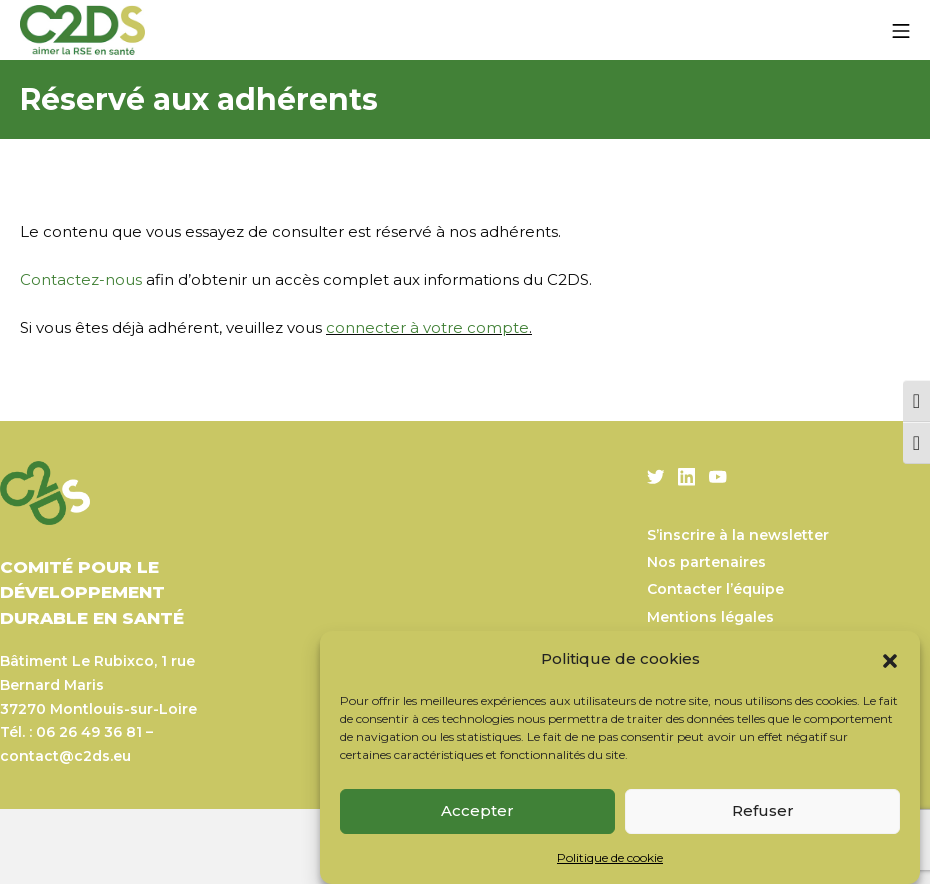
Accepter (477, 810)
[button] (890, 659)
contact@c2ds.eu (65, 756)
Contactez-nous (81, 279)
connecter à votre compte (427, 327)
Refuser (763, 810)
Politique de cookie (610, 857)
